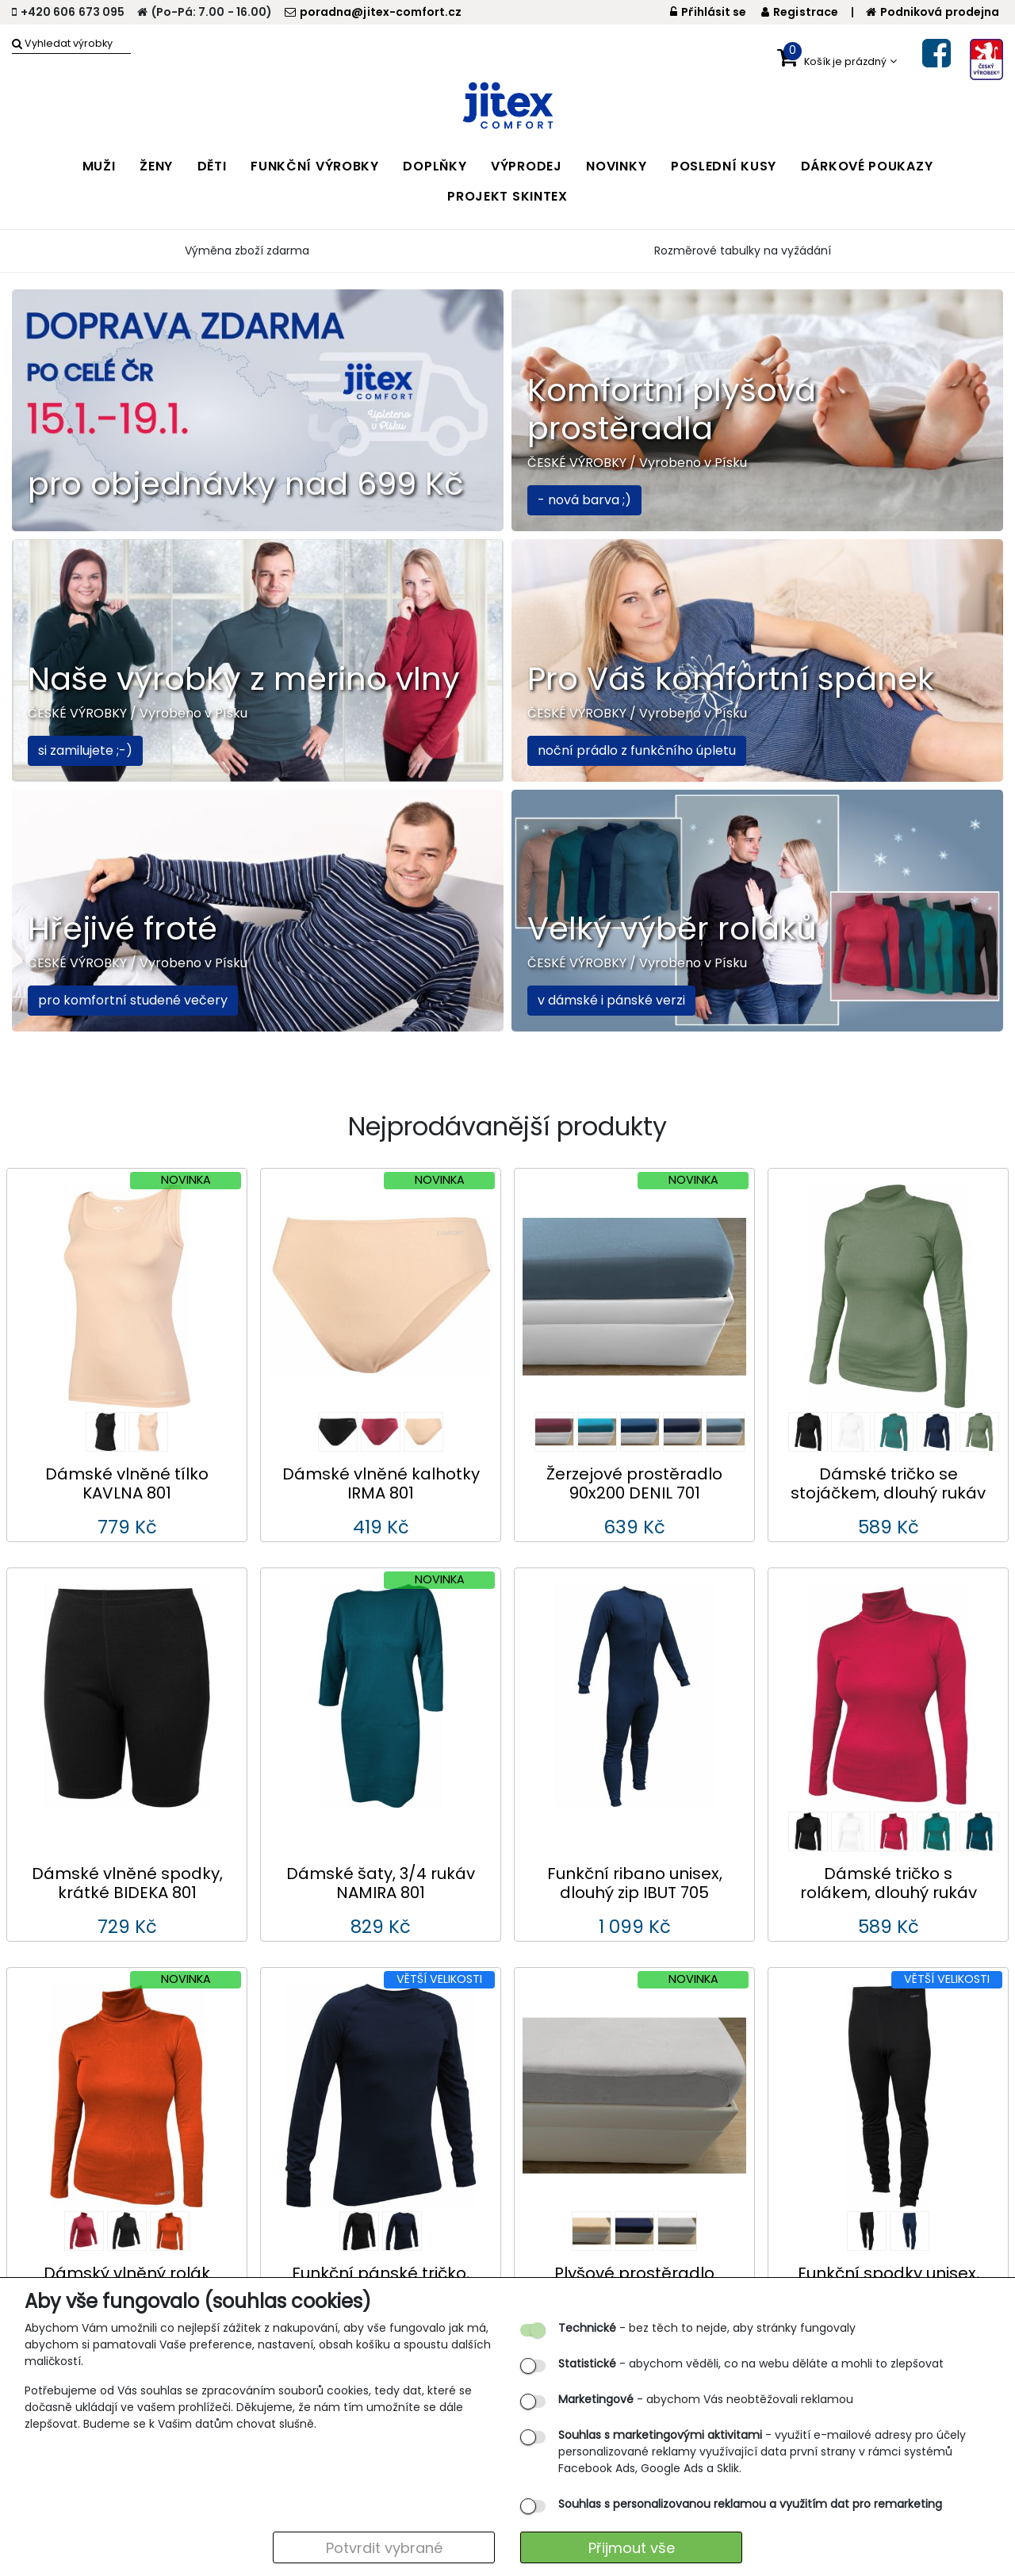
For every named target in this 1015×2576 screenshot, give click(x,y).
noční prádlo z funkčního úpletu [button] (637, 750)
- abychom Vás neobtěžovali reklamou (705, 2399)
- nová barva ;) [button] (584, 500)
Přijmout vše (631, 2548)
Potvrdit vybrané (384, 2548)
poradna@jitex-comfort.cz (373, 12)
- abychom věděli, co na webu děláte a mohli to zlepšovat (751, 2363)
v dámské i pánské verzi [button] (611, 1000)
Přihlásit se (708, 12)
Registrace (799, 12)
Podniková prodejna (932, 12)
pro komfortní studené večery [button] (133, 1000)
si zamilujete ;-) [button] (85, 750)
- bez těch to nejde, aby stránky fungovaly (707, 2328)
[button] (837, 58)
